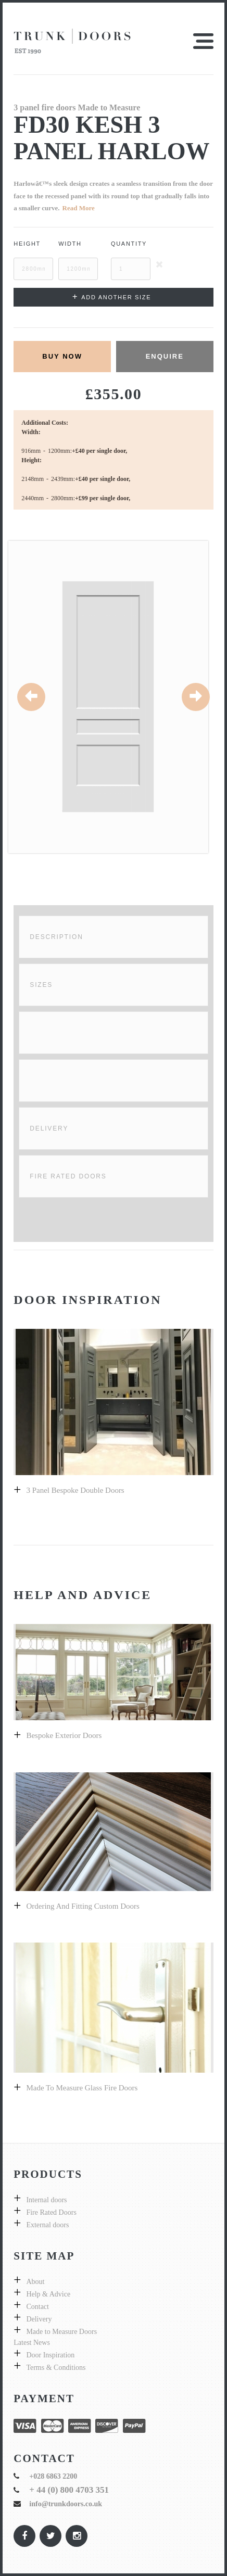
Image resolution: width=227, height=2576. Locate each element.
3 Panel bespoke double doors (75, 1490)
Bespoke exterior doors (64, 1735)
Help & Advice (48, 2294)
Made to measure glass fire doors (81, 2088)
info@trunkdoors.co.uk (65, 2504)
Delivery (49, 1128)
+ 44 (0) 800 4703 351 (69, 2490)
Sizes (41, 984)
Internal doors (46, 2200)
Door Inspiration (50, 2355)
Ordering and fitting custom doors (83, 1906)
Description (56, 937)
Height (27, 243)
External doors (47, 2225)
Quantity (129, 243)
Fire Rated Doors (68, 1176)
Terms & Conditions (55, 2367)
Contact (37, 2307)
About (35, 2282)
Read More (78, 208)
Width (70, 243)
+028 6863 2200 (53, 2476)
